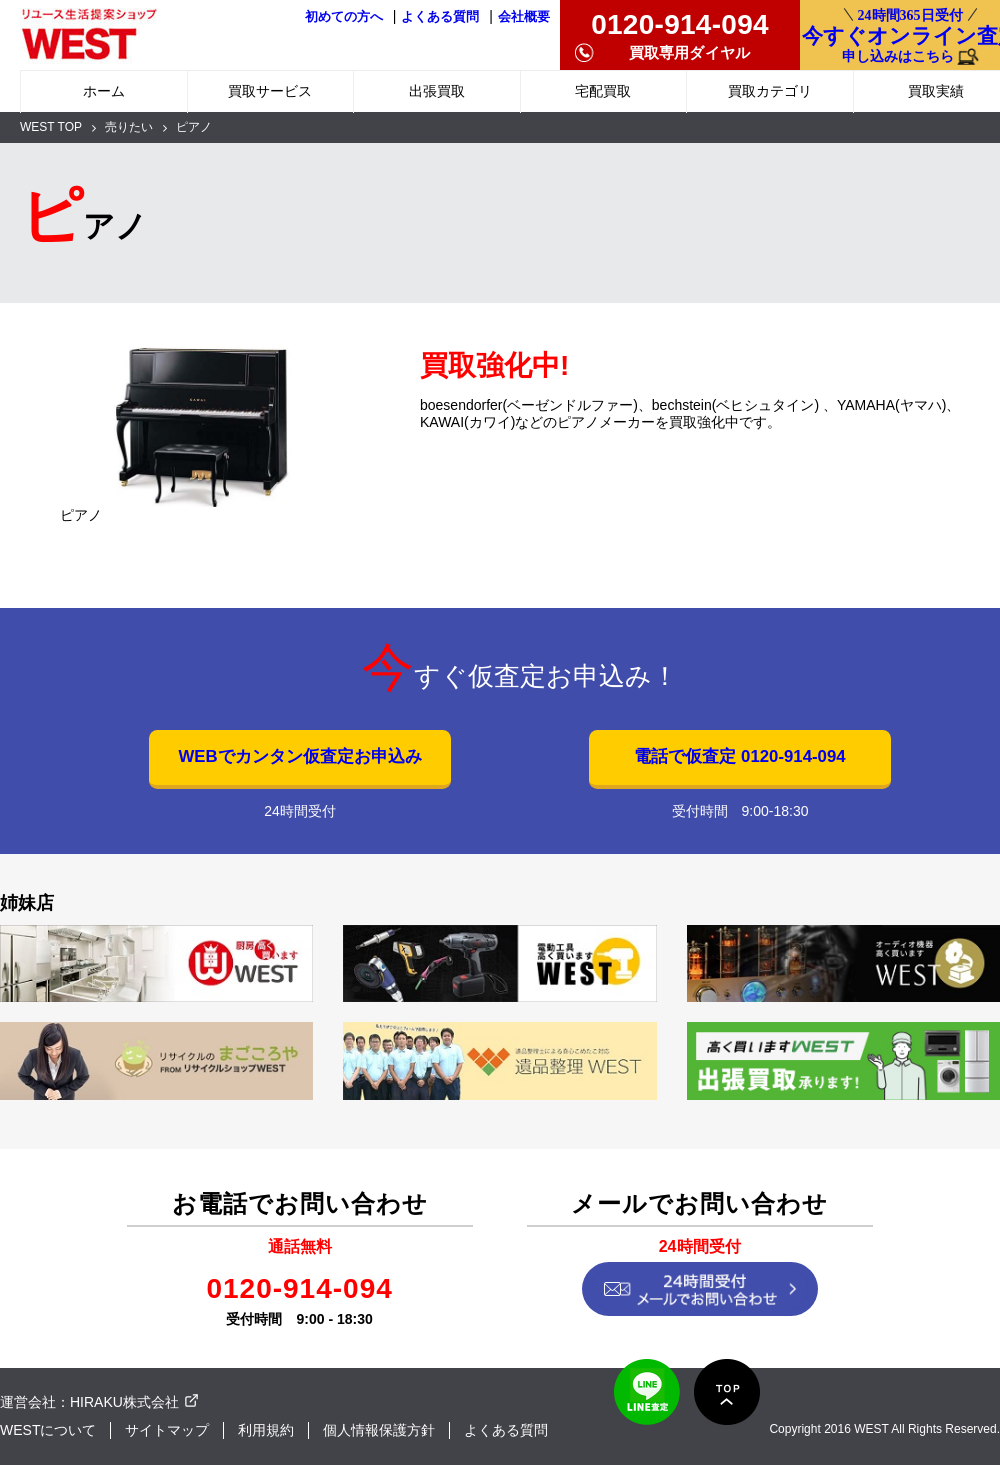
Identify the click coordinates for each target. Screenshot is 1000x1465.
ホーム (104, 91)
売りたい (129, 127)
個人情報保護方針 (379, 1430)
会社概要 (524, 17)
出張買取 (437, 91)
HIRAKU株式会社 (124, 1402)
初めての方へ (344, 17)
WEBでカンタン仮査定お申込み (299, 756)
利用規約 (266, 1430)
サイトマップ (167, 1430)
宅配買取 (603, 91)
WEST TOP (51, 127)
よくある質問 (440, 17)
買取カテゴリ (770, 91)
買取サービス (270, 91)
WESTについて (48, 1430)
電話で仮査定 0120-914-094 (739, 756)
